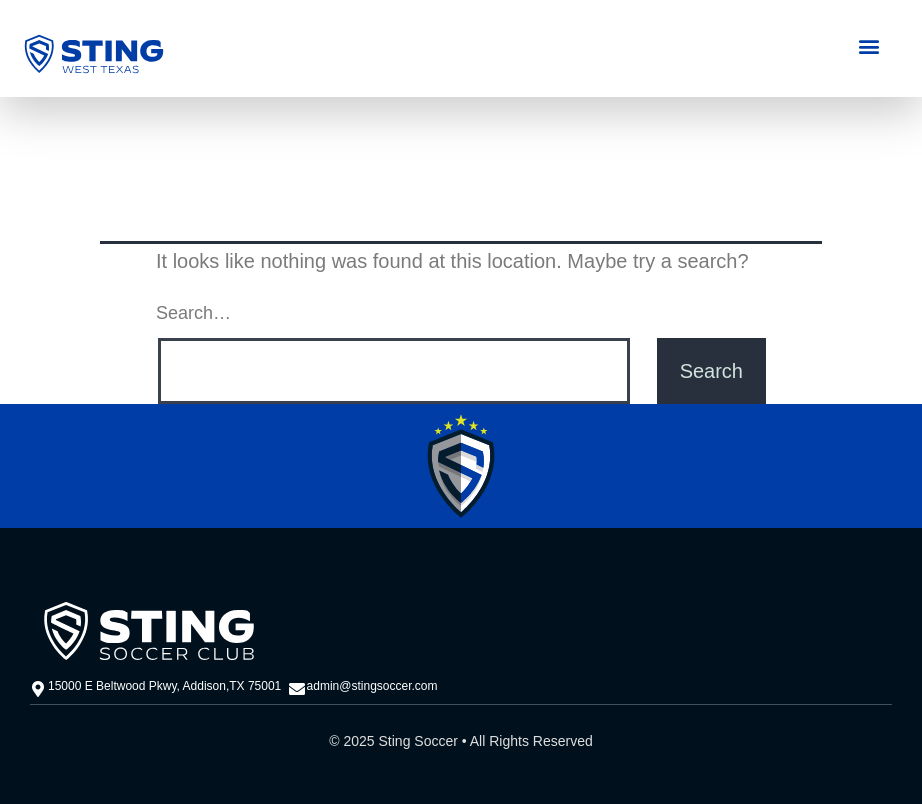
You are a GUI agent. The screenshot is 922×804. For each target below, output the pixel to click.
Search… (193, 313)
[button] (868, 45)
